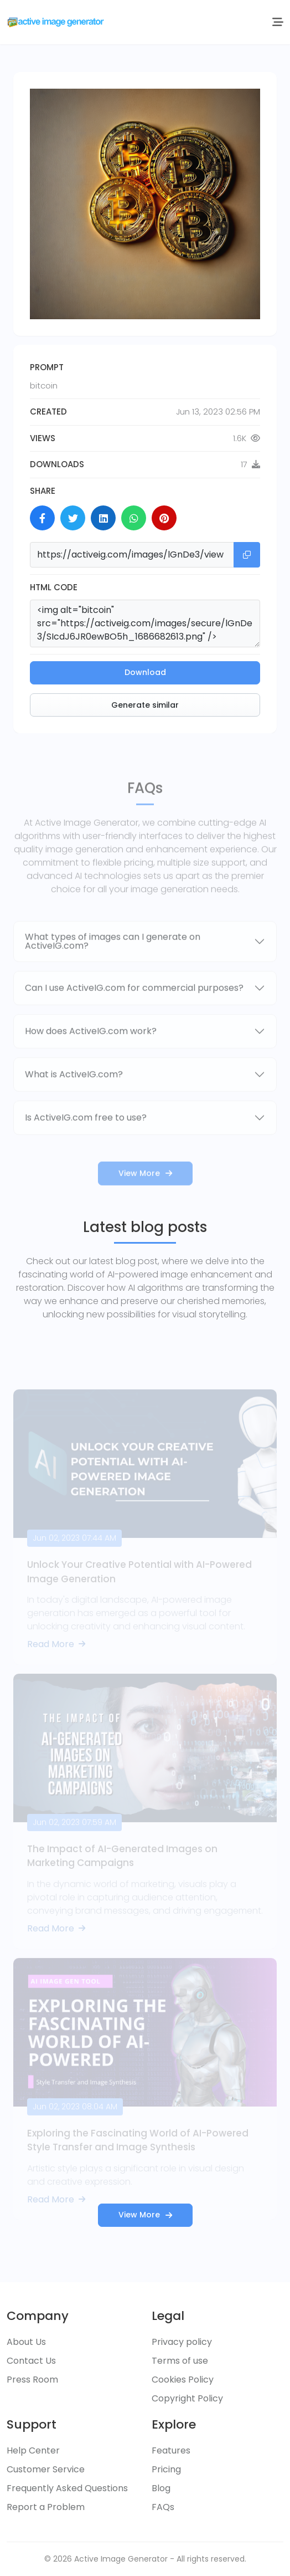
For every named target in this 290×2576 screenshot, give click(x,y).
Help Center (33, 2450)
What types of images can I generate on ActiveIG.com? (112, 973)
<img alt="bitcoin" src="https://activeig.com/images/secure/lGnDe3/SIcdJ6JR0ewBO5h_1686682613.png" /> (145, 623)
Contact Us (31, 2360)
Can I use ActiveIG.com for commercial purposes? (134, 1020)
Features (171, 2450)
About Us (26, 2341)
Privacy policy (182, 2341)
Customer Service (46, 2469)
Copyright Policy (187, 2398)
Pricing (166, 2469)
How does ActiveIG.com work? (91, 1063)
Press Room (32, 2379)
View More (145, 1205)
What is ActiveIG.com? (74, 1106)
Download (145, 672)
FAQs (163, 2507)
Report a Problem (46, 2507)
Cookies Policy (183, 2379)
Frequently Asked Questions (67, 2488)
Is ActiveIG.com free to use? (86, 1149)
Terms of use (180, 2360)
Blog (161, 2488)
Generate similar (145, 705)
